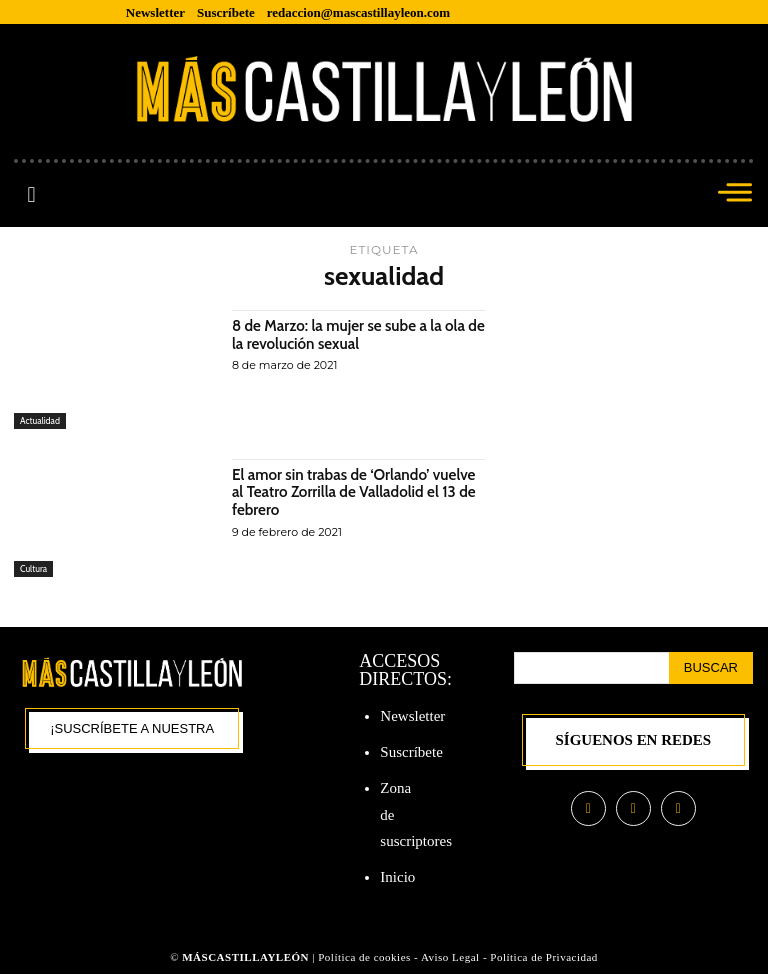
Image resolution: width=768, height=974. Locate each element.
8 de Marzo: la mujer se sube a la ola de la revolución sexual (354, 334)
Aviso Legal (452, 957)
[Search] (711, 668)
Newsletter (412, 716)
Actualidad (40, 420)
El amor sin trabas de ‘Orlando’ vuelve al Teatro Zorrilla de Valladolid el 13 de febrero (357, 492)
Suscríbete (411, 752)
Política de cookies (364, 957)
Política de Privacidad (544, 957)
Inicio (397, 877)
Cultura (33, 568)
